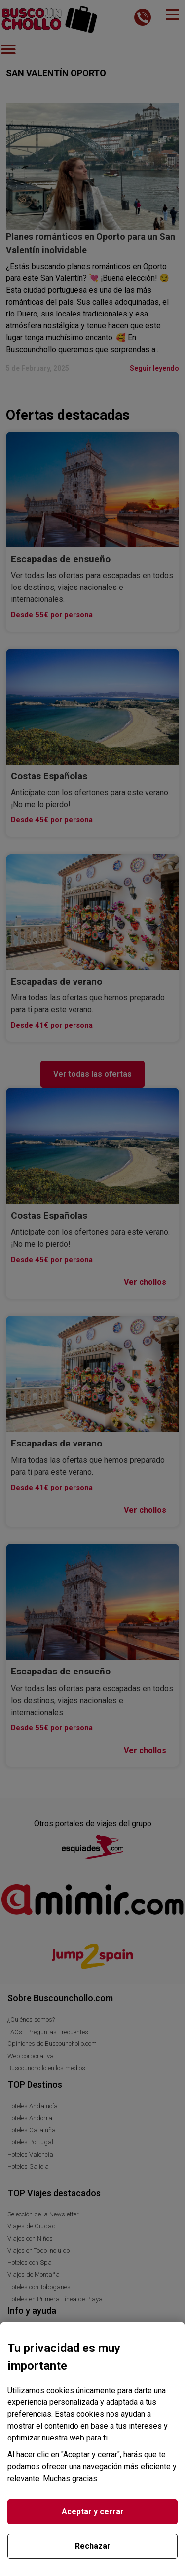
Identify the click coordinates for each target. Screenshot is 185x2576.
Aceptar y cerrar (93, 2511)
